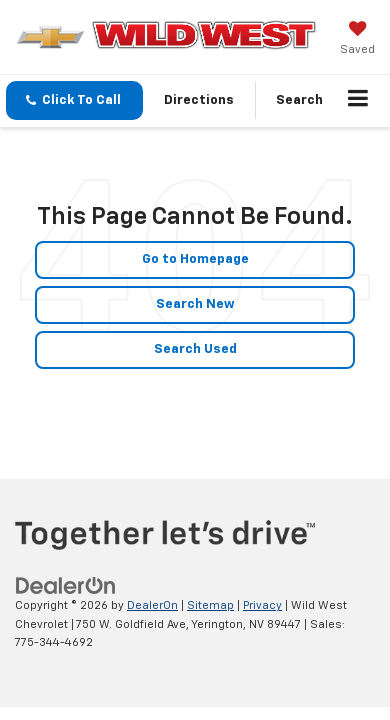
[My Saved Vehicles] (357, 40)
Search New (195, 304)
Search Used (195, 349)
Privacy (262, 605)
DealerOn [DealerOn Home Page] (152, 605)
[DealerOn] (66, 586)
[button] (74, 100)
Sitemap (210, 605)
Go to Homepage (195, 259)
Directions (199, 100)
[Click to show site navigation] (358, 101)
